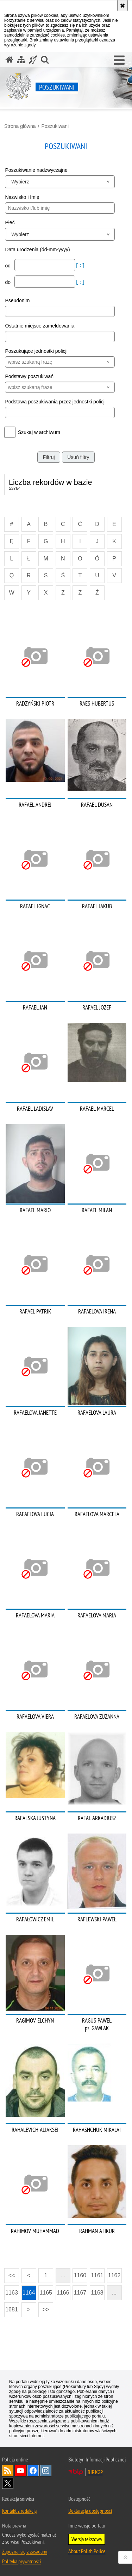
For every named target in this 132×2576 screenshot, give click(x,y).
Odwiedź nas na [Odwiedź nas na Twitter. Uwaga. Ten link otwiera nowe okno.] (7, 2483)
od (8, 265)
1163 (11, 2293)
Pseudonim (17, 300)
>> (43, 2307)
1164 (29, 2293)
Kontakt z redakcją (19, 2510)
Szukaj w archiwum (39, 432)
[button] (119, 60)
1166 (63, 2293)
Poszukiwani (55, 126)
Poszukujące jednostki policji (36, 351)
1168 (97, 2293)
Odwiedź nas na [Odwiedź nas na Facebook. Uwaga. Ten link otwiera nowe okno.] (33, 2470)
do (8, 282)
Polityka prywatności (21, 2561)
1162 (114, 2275)
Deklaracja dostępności (90, 2510)
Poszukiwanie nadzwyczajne (36, 170)
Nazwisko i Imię (22, 197)
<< (9, 2273)
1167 (80, 2293)
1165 (45, 2293)
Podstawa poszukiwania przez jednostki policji (55, 401)
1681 (11, 2309)
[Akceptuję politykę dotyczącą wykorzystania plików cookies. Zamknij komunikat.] (122, 5)
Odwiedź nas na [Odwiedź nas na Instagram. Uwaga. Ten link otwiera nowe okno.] (45, 2470)
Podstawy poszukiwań (29, 376)
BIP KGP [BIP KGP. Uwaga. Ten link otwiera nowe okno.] (95, 2472)
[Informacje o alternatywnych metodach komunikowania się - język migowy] (33, 59)
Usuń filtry (78, 457)
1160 (80, 2275)
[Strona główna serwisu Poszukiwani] (9, 59)
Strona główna (20, 126)
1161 (97, 2275)
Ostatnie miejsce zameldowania (39, 326)
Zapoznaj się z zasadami (24, 2551)
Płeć (9, 222)
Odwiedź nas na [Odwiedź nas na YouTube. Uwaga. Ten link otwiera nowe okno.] (20, 2470)
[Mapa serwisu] (21, 59)
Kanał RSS (7, 2470)
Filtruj (49, 457)
